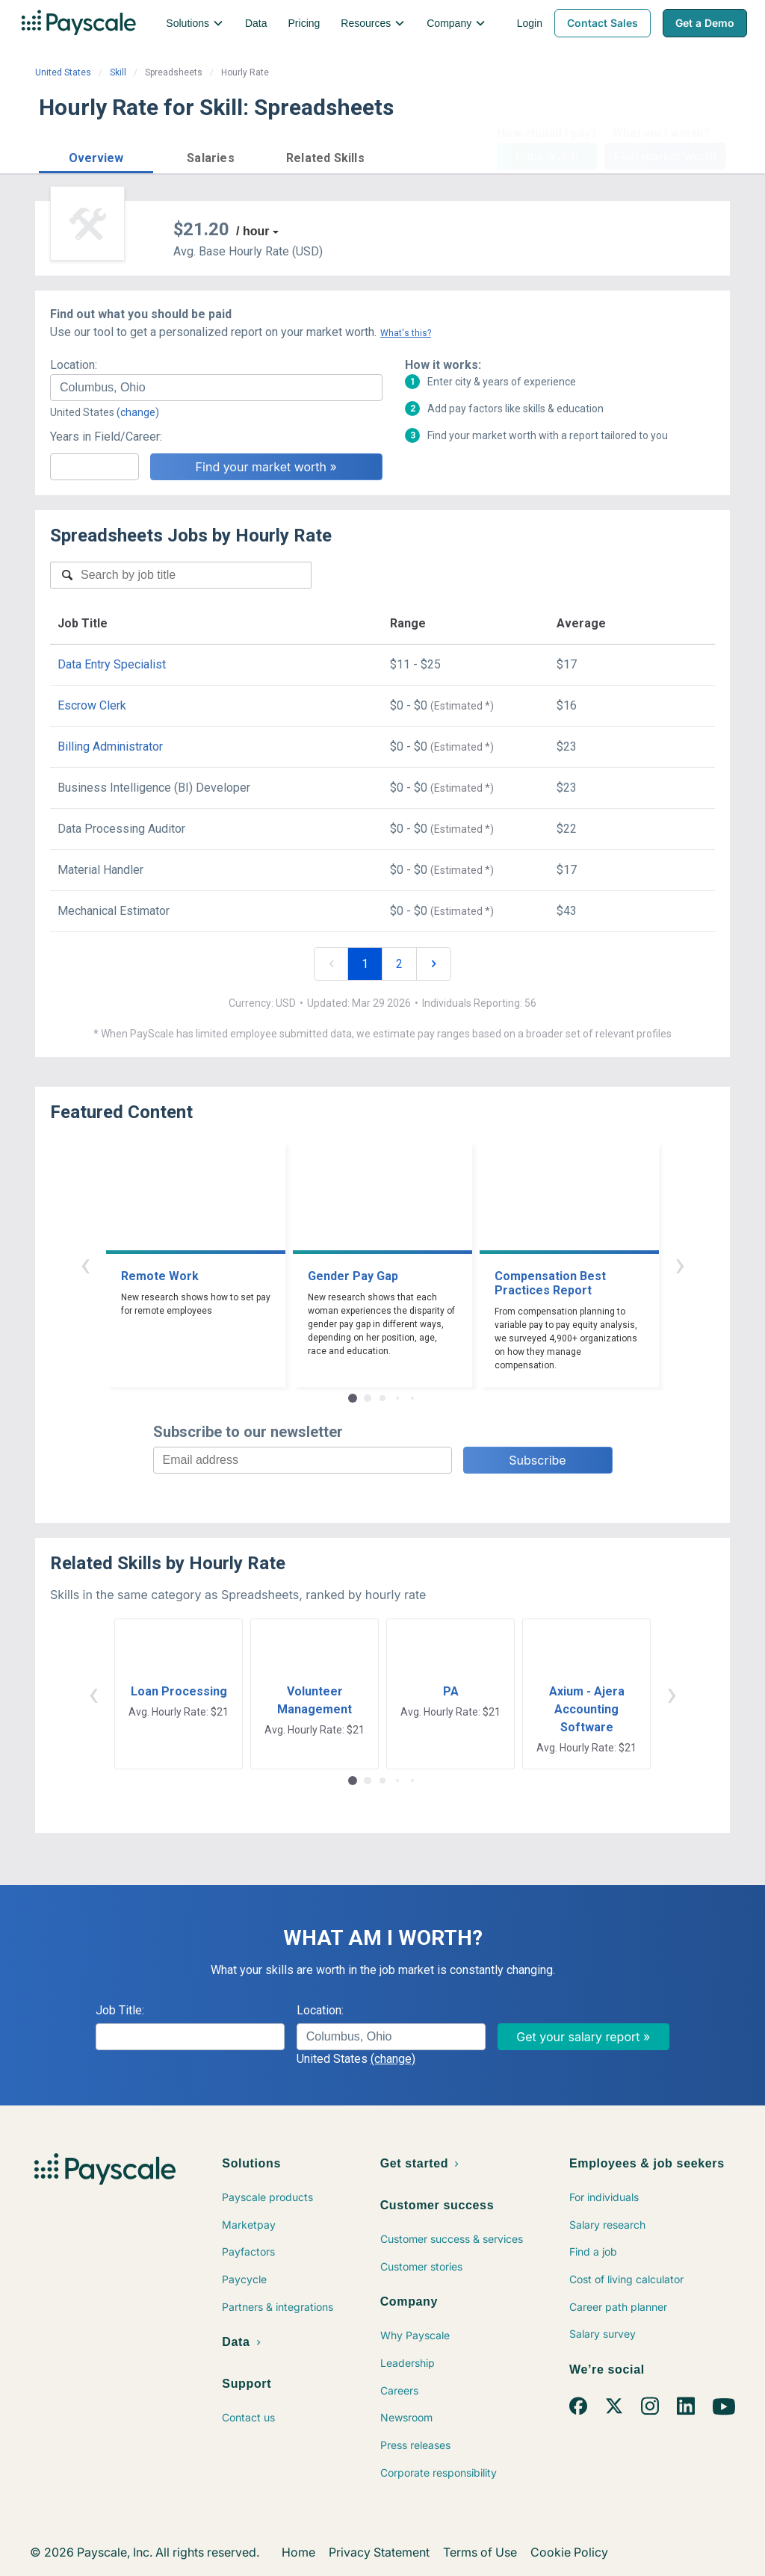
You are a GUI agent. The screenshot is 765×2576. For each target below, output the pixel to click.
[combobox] (216, 387)
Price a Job (546, 156)
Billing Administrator (110, 746)
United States (63, 72)
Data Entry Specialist (112, 664)
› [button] (680, 1264)
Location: (73, 365)
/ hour (252, 231)
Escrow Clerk (92, 705)
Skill (118, 72)
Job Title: (120, 2010)
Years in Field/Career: (106, 436)
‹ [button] (85, 1264)
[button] (96, 155)
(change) (138, 412)
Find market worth (665, 156)
